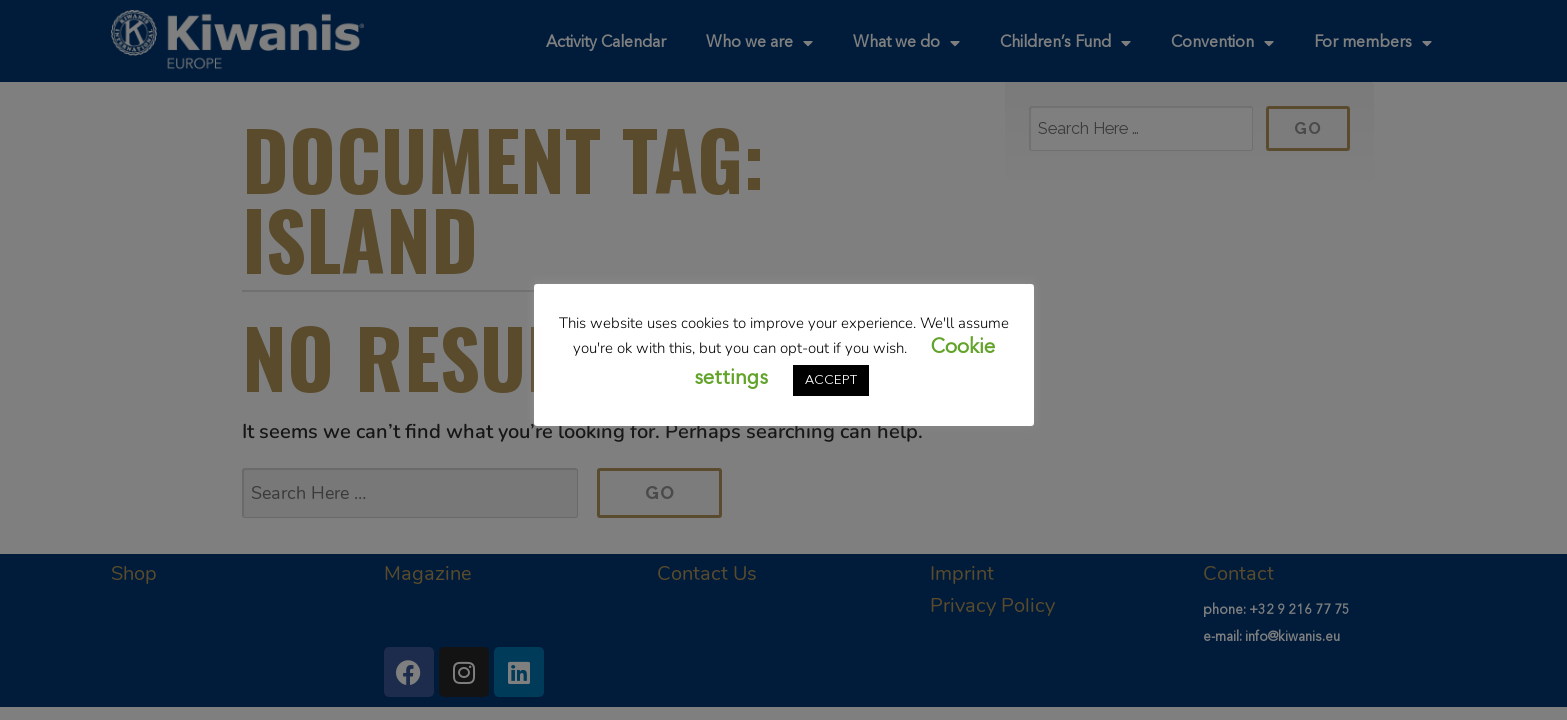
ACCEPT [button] (831, 380)
